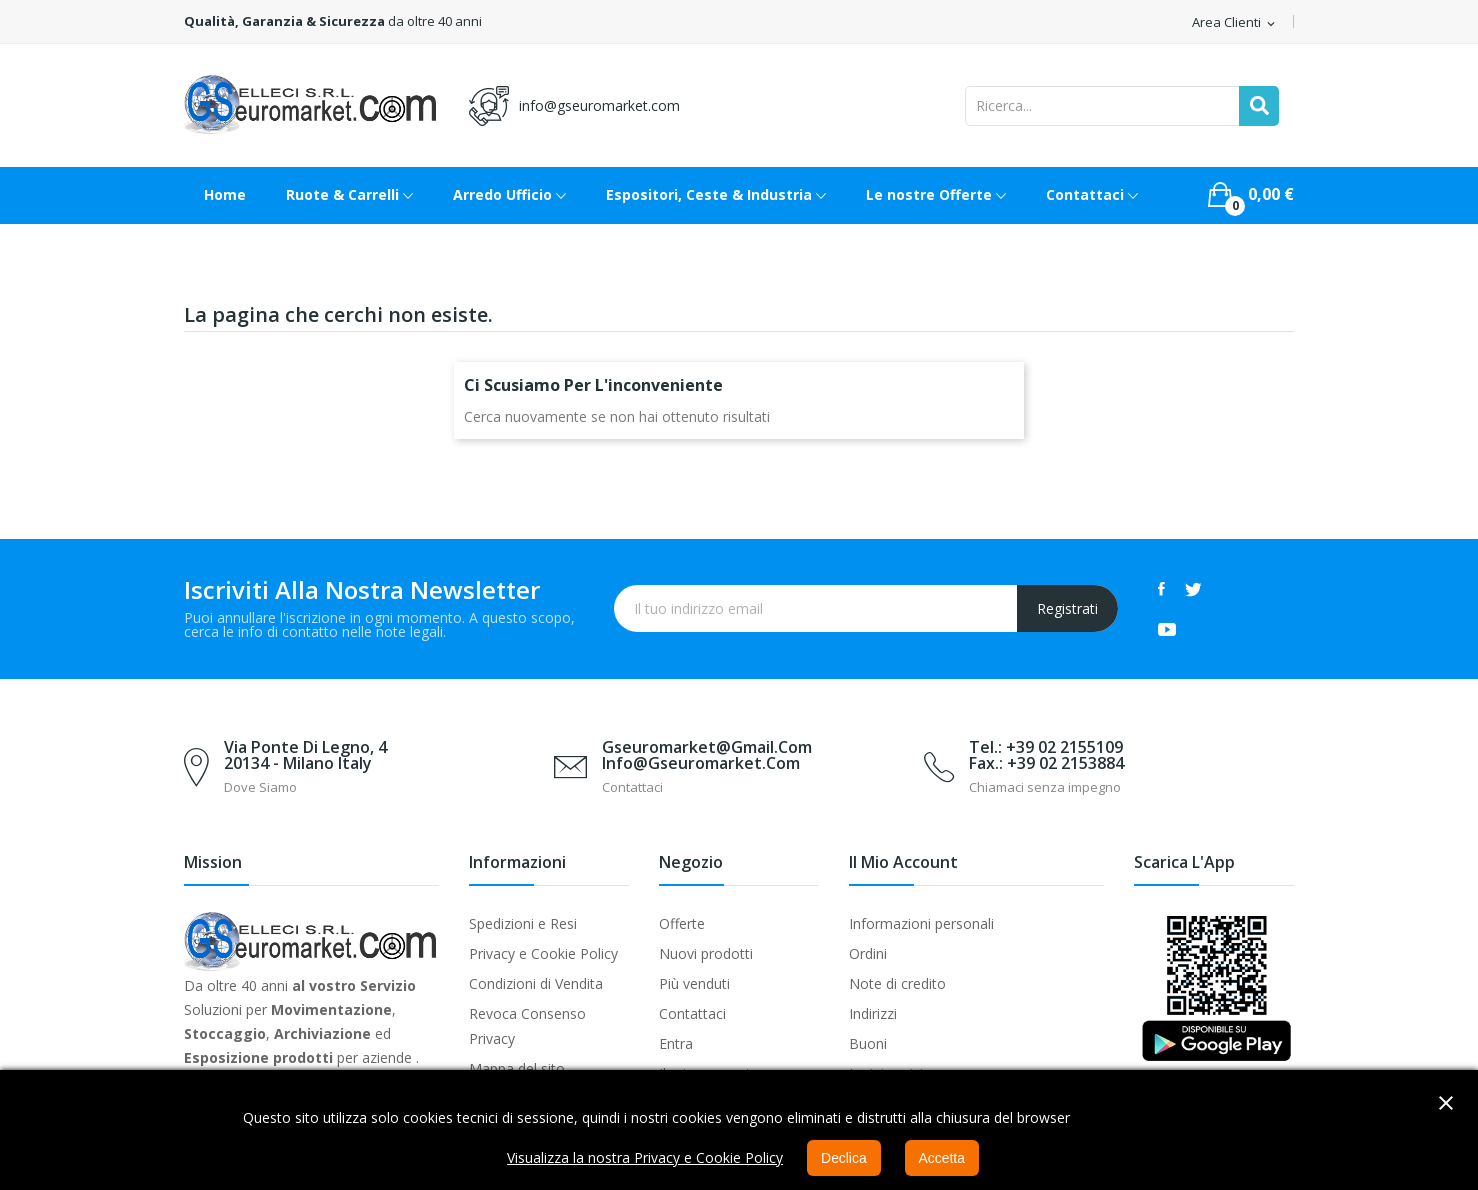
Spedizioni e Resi (523, 923)
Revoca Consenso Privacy (527, 1026)
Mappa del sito (517, 1068)
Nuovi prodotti (706, 953)
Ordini (868, 953)
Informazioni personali (921, 923)
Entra (676, 1043)
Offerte (682, 923)
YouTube (1167, 629)
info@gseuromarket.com (599, 105)
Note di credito (897, 983)
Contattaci (692, 1013)
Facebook (1161, 589)
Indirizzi (873, 1013)
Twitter (1193, 589)
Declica (844, 1158)
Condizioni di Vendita (536, 983)
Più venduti (694, 983)
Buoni (868, 1043)
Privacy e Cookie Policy (543, 953)
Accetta (942, 1158)
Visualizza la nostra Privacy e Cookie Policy (645, 1157)
